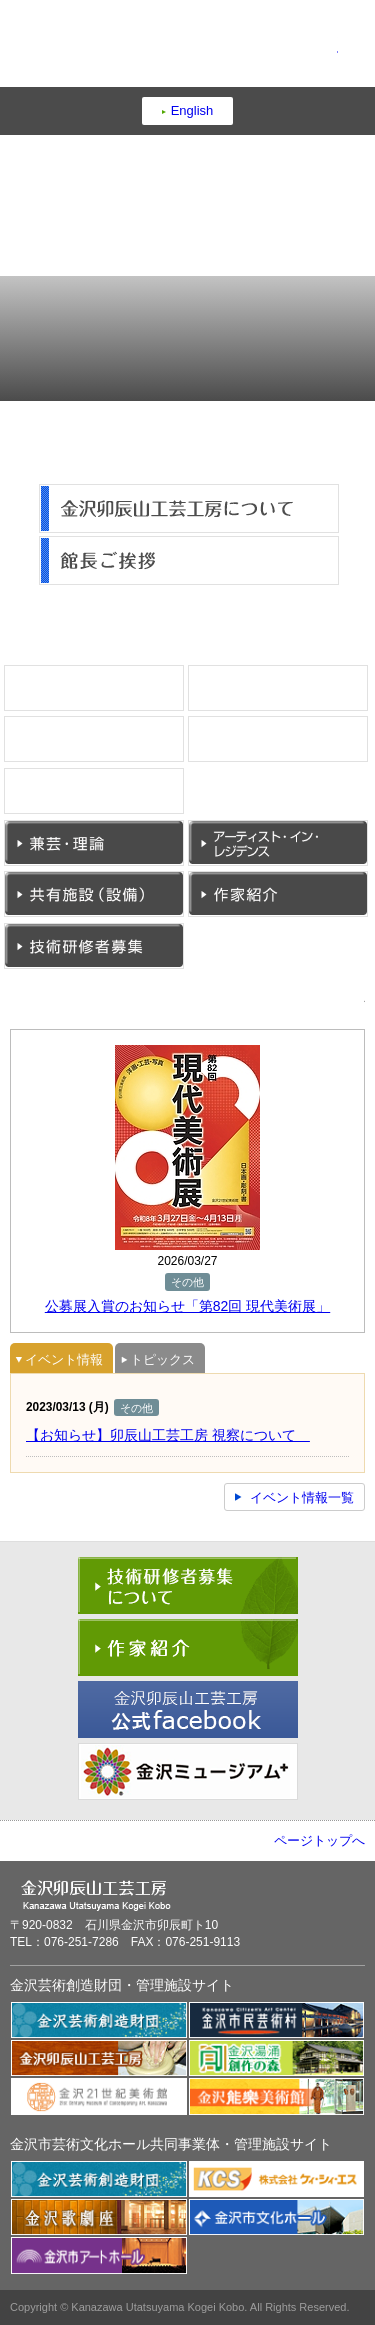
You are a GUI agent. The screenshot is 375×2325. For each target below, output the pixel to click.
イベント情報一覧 (302, 1497)
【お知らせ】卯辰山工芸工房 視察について (168, 1435)
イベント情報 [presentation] (59, 1361)
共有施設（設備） (183, 912)
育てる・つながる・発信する (275, 309)
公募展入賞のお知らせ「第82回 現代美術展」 (187, 1306)
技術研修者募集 (183, 964)
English (192, 110)
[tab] (61, 1358)
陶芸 (183, 706)
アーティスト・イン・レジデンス (367, 861)
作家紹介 (367, 912)
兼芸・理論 (183, 861)
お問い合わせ (275, 362)
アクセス (98, 362)
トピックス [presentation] (157, 1361)
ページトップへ (319, 1840)
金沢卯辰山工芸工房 (188, 48)
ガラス (183, 809)
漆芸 (367, 706)
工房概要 (98, 309)
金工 (367, 757)
